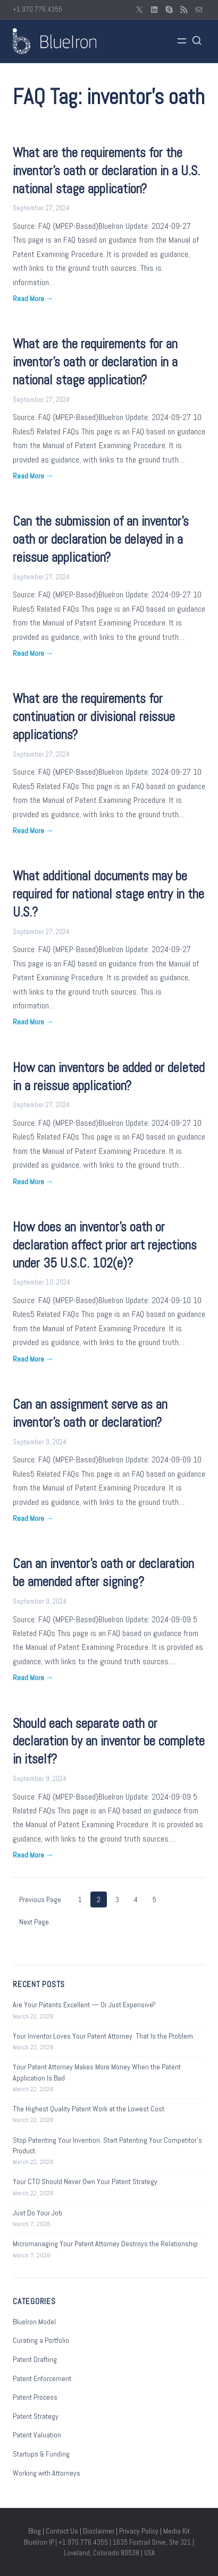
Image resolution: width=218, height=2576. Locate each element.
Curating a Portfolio (41, 2340)
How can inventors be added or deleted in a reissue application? (109, 1076)
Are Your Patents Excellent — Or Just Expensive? (84, 2004)
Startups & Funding (41, 2454)
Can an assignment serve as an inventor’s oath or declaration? (90, 1413)
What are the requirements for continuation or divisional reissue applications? (94, 716)
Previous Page (40, 1899)
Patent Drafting (35, 2359)
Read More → (33, 298)
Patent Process (35, 2397)
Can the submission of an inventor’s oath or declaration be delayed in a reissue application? (101, 539)
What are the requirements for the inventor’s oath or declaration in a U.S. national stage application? (106, 170)
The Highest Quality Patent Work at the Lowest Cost (88, 2108)
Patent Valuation (37, 2435)
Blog (34, 2531)
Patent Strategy (35, 2416)
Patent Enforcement (42, 2378)
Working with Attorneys (46, 2473)
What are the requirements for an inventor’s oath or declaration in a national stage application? (95, 362)
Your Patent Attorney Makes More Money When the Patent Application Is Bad (97, 2072)
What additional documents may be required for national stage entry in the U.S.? (108, 894)
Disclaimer (98, 2531)
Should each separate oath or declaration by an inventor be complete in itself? (109, 1741)
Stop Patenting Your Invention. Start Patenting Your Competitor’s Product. (107, 2145)
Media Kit (176, 2531)
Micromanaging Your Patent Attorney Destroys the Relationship (105, 2243)
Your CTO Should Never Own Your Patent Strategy (85, 2181)
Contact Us (62, 2531)
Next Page (34, 1922)
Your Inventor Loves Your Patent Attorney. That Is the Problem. (104, 2036)
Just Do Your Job (37, 2213)
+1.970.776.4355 (37, 9)
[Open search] (196, 41)
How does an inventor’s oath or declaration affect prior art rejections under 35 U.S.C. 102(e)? (105, 1245)
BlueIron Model (34, 2321)
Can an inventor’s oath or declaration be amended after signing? (103, 1572)
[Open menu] (181, 41)
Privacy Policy (138, 2531)
